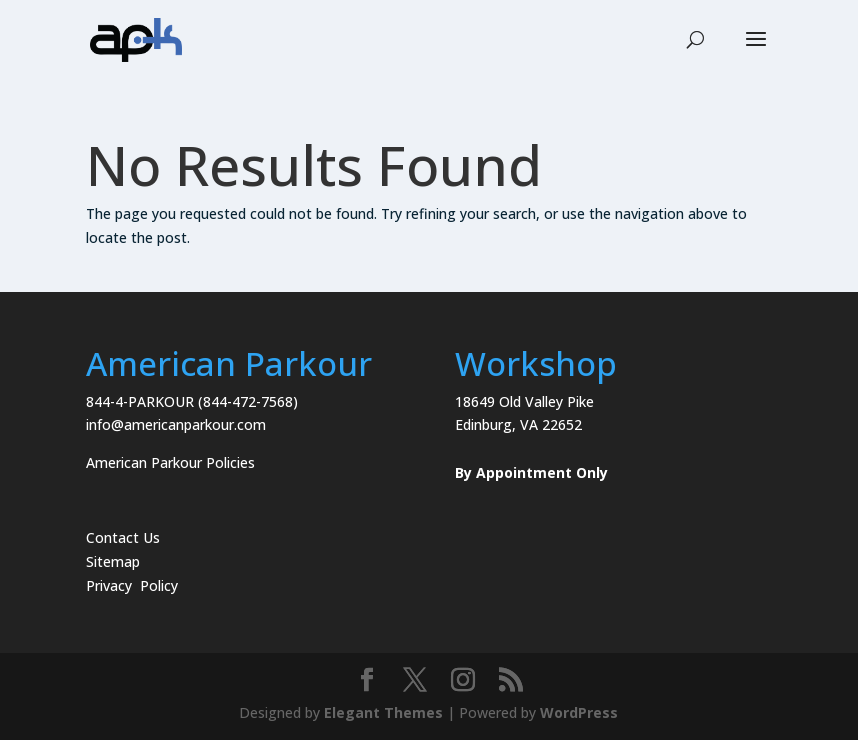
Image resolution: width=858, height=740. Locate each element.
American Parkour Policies (170, 462)
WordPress (579, 712)
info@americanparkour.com (176, 424)
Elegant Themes (383, 712)
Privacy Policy (132, 585)
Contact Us (123, 537)
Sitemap (113, 561)
